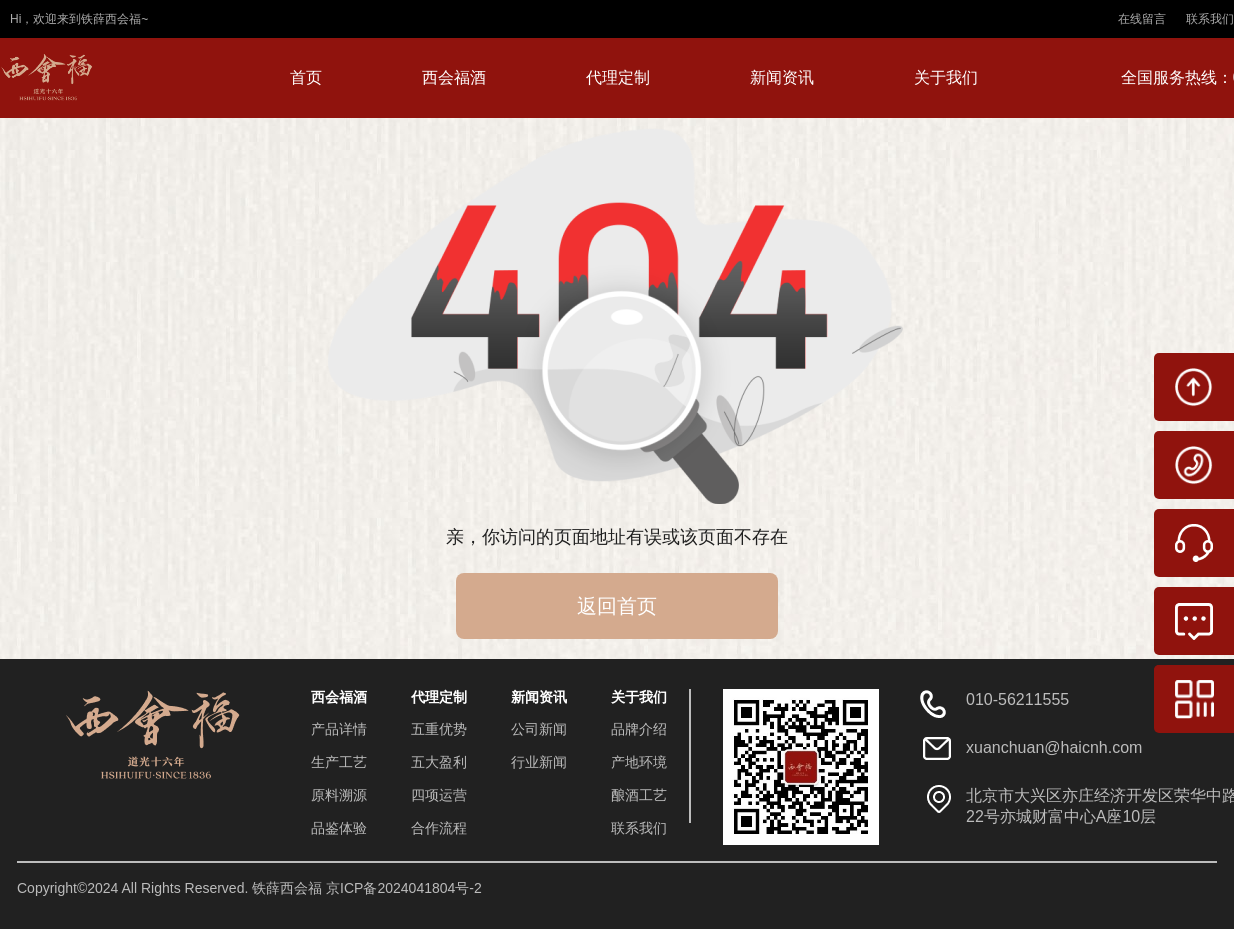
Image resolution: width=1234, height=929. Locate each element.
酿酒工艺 (639, 795)
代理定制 (618, 77)
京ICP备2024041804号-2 (404, 888)
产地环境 (639, 762)
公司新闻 (539, 729)
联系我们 (1210, 19)
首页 (306, 77)
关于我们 (946, 77)
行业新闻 (539, 762)
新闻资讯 (782, 77)
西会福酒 (454, 77)
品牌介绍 (639, 729)
